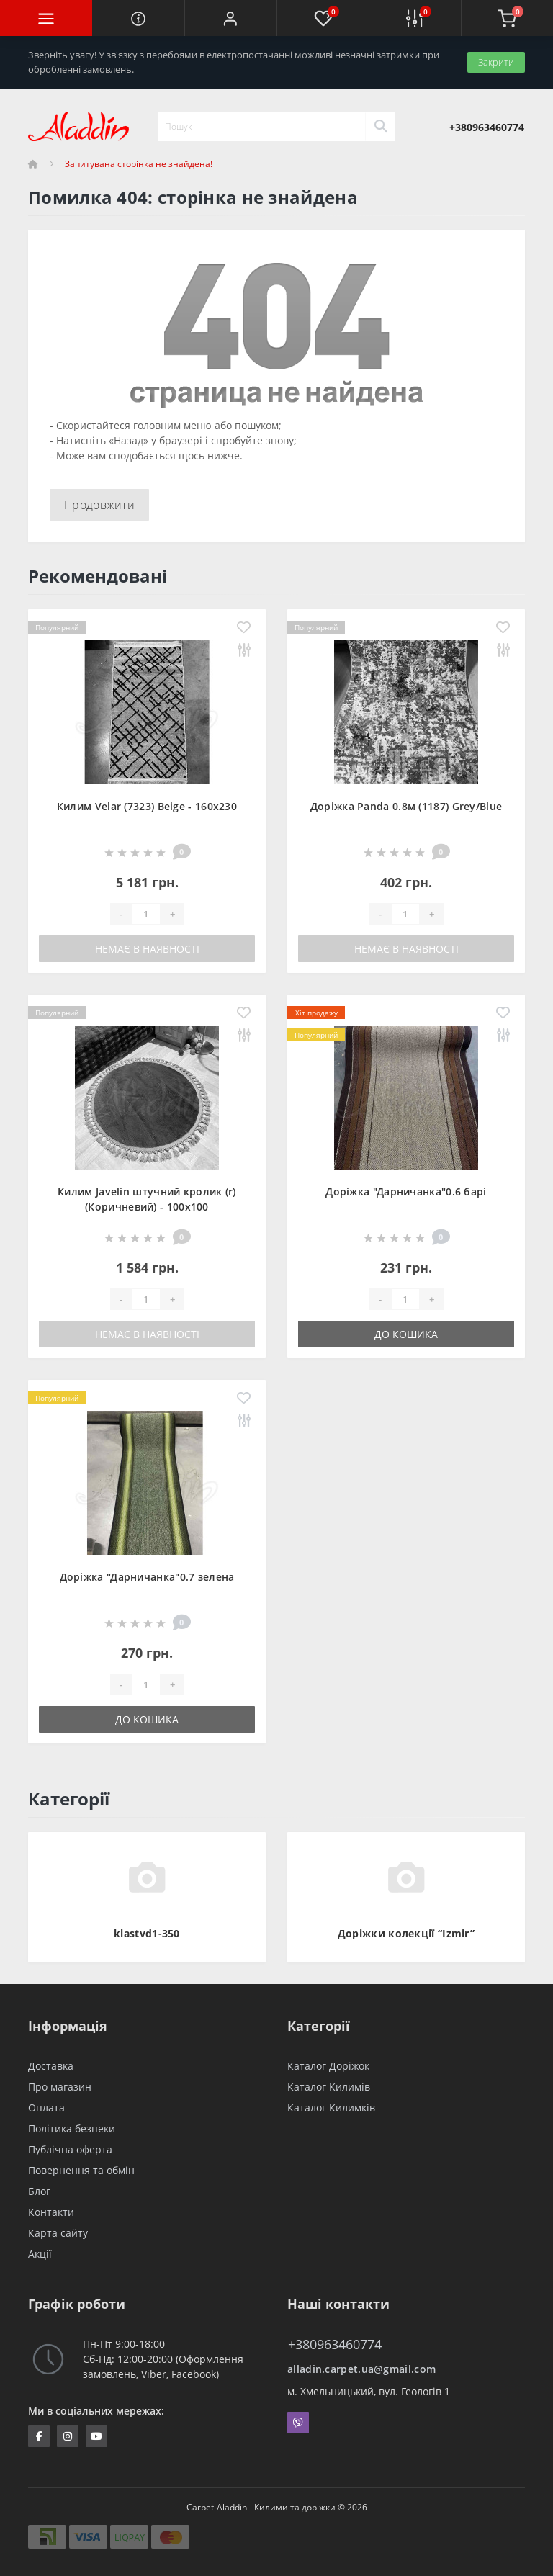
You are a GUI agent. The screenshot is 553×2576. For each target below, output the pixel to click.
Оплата (46, 2107)
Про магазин (59, 2086)
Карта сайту (58, 2233)
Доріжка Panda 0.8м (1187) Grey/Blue (406, 806)
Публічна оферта (70, 2149)
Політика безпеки (71, 2128)
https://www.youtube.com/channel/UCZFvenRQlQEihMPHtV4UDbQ (96, 2436)
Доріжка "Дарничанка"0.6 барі (405, 1191)
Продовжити (99, 505)
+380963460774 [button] (335, 2344)
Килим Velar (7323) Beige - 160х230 (147, 806)
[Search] (380, 126)
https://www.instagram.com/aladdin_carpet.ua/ (67, 2436)
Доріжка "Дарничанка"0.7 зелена (147, 1577)
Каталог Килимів (328, 2086)
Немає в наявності (147, 949)
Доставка (50, 2066)
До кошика (406, 1334)
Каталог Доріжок (328, 2066)
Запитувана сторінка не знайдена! (138, 164)
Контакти (51, 2212)
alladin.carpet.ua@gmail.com (361, 2369)
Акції (40, 2254)
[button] (230, 18)
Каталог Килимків (331, 2107)
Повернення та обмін (81, 2170)
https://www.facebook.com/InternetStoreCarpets (39, 2436)
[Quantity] (146, 914)
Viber (298, 2423)
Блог (39, 2191)
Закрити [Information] (496, 61)
